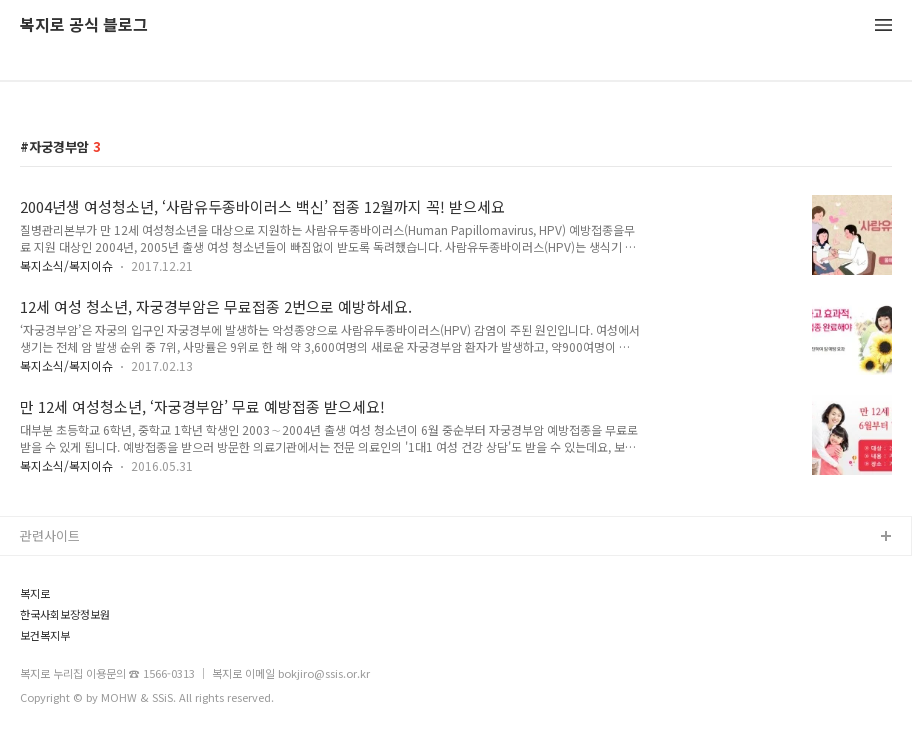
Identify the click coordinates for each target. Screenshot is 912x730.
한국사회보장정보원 (65, 614)
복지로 (35, 593)
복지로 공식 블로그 (84, 25)
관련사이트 (50, 535)
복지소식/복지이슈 (66, 265)
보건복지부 (45, 635)
